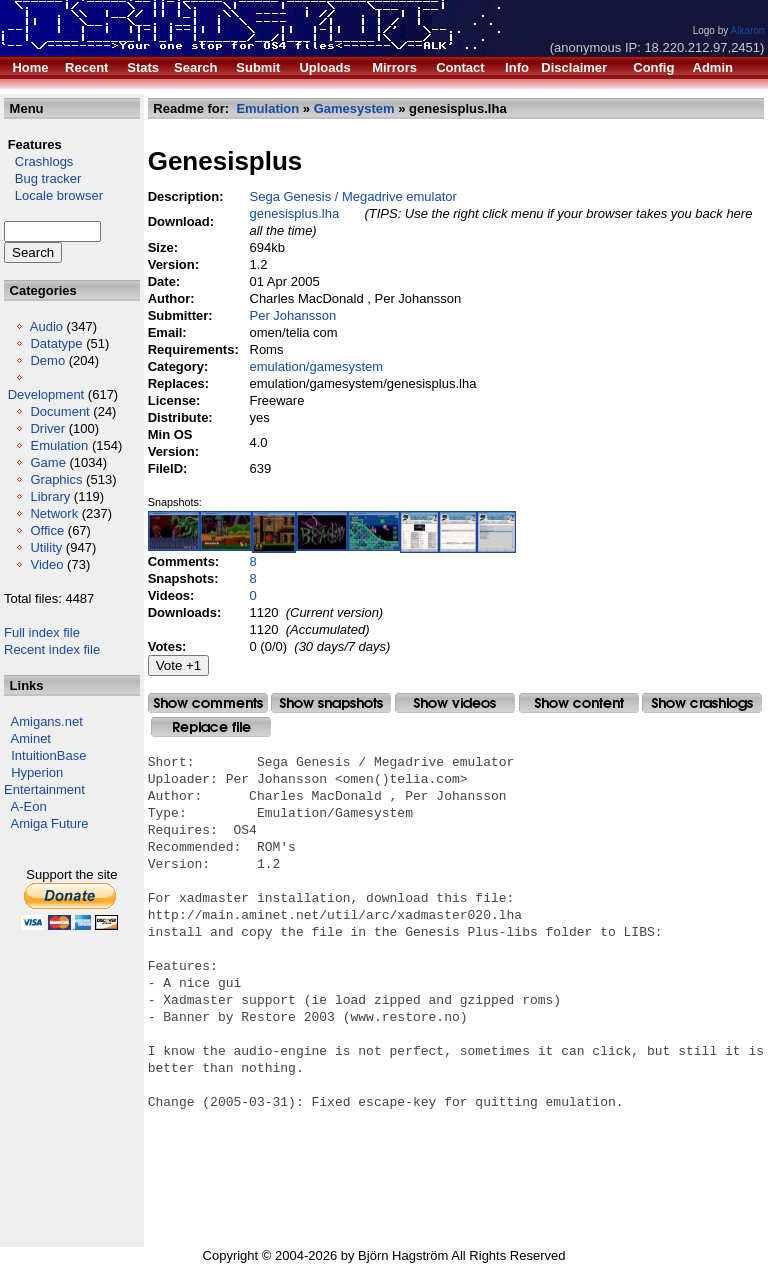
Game (47, 462)
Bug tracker (42, 178)
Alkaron (747, 30)
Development (46, 394)
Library (50, 496)
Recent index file (52, 649)
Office (47, 530)
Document (59, 411)
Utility (46, 547)
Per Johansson (293, 315)
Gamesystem (354, 108)
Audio (46, 326)
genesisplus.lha (295, 213)
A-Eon (29, 806)
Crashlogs (38, 161)
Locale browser (53, 195)
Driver (47, 428)
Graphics (56, 479)
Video (46, 564)
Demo (47, 360)
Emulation (59, 445)
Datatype (56, 343)
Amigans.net (47, 721)
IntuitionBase (48, 755)
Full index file (42, 632)
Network (54, 513)
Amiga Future (50, 823)
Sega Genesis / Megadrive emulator (353, 196)
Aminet (31, 738)
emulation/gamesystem (317, 366)
